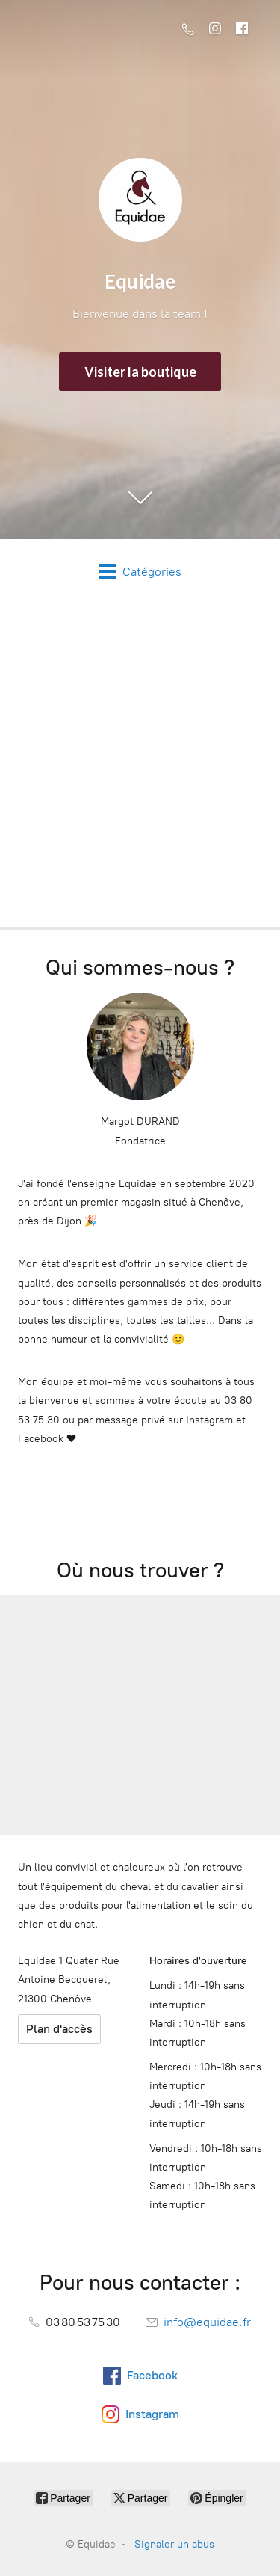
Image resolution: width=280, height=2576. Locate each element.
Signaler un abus (174, 2544)
